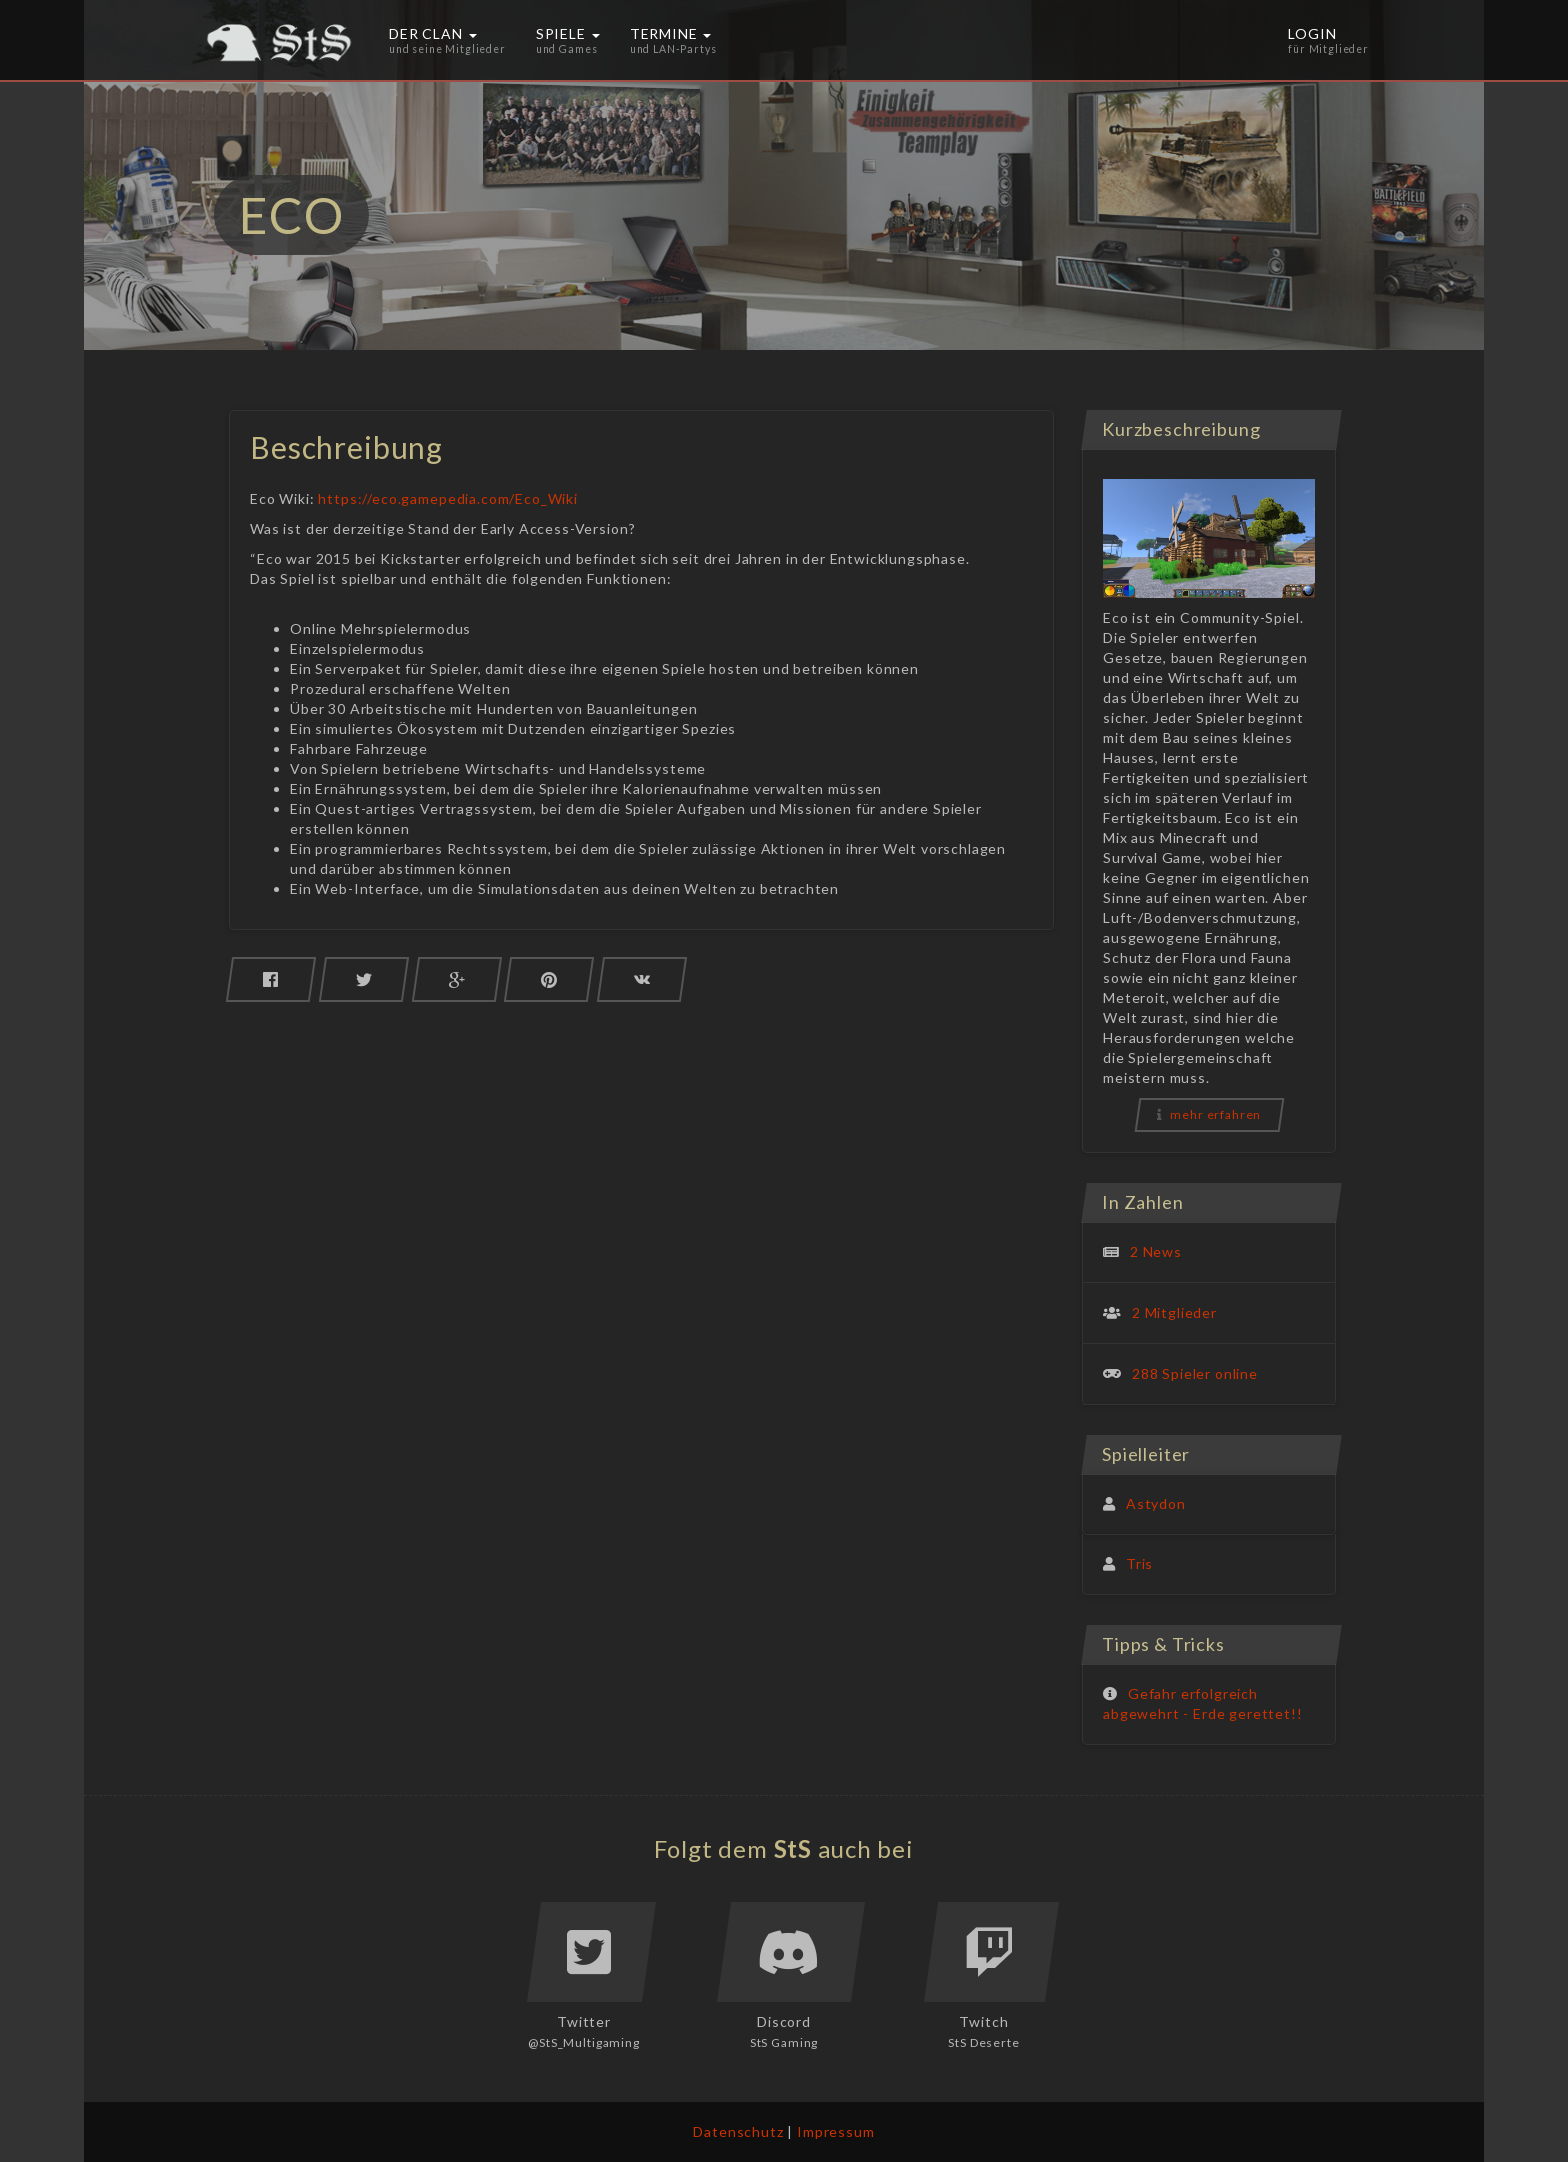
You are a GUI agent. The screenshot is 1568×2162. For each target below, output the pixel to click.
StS (793, 1848)
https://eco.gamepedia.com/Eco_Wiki (448, 498)
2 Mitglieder (1174, 1312)
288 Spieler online (1195, 1373)
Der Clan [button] (447, 40)
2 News (1156, 1251)
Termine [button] (673, 40)
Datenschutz (738, 2131)
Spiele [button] (568, 40)
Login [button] (1328, 40)
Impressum (836, 2131)
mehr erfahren (1209, 1114)
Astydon (1156, 1503)
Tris (1139, 1563)
